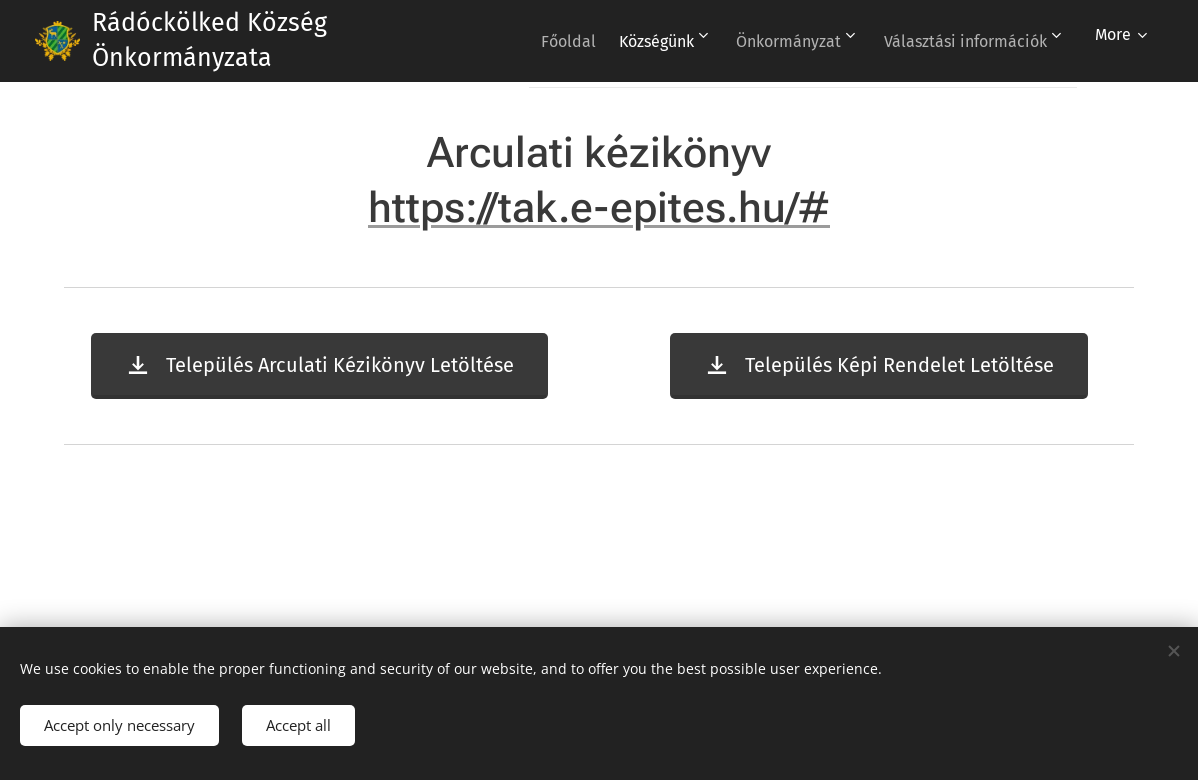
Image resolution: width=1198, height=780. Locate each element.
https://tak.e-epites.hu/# (599, 207)
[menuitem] (751, 41)
